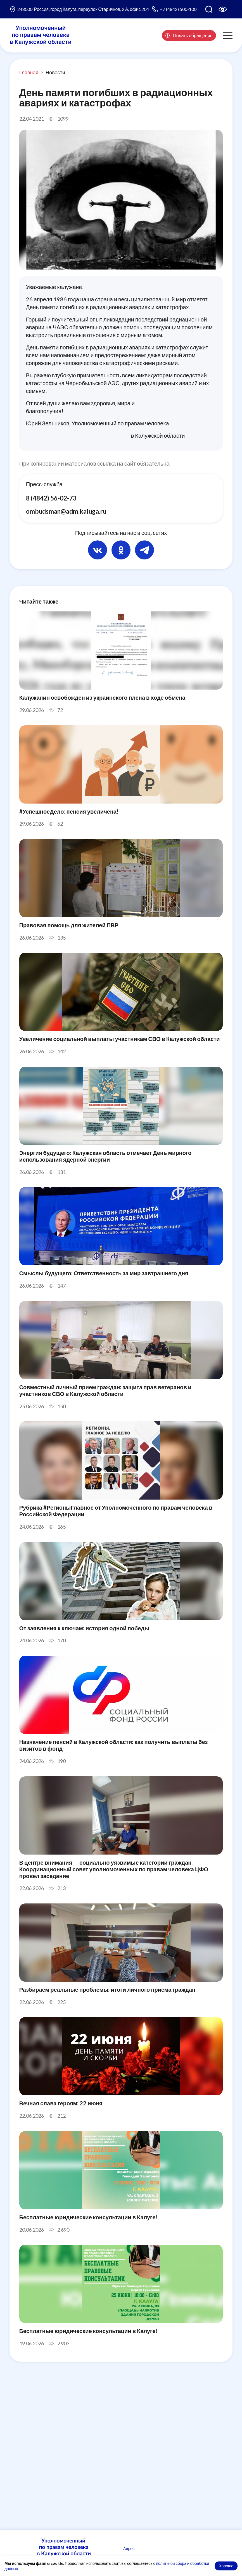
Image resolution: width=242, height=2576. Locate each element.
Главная (29, 72)
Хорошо (226, 2565)
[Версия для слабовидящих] (222, 9)
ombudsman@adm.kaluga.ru (67, 512)
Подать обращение (188, 35)
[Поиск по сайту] (208, 9)
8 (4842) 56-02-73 (51, 498)
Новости (55, 72)
